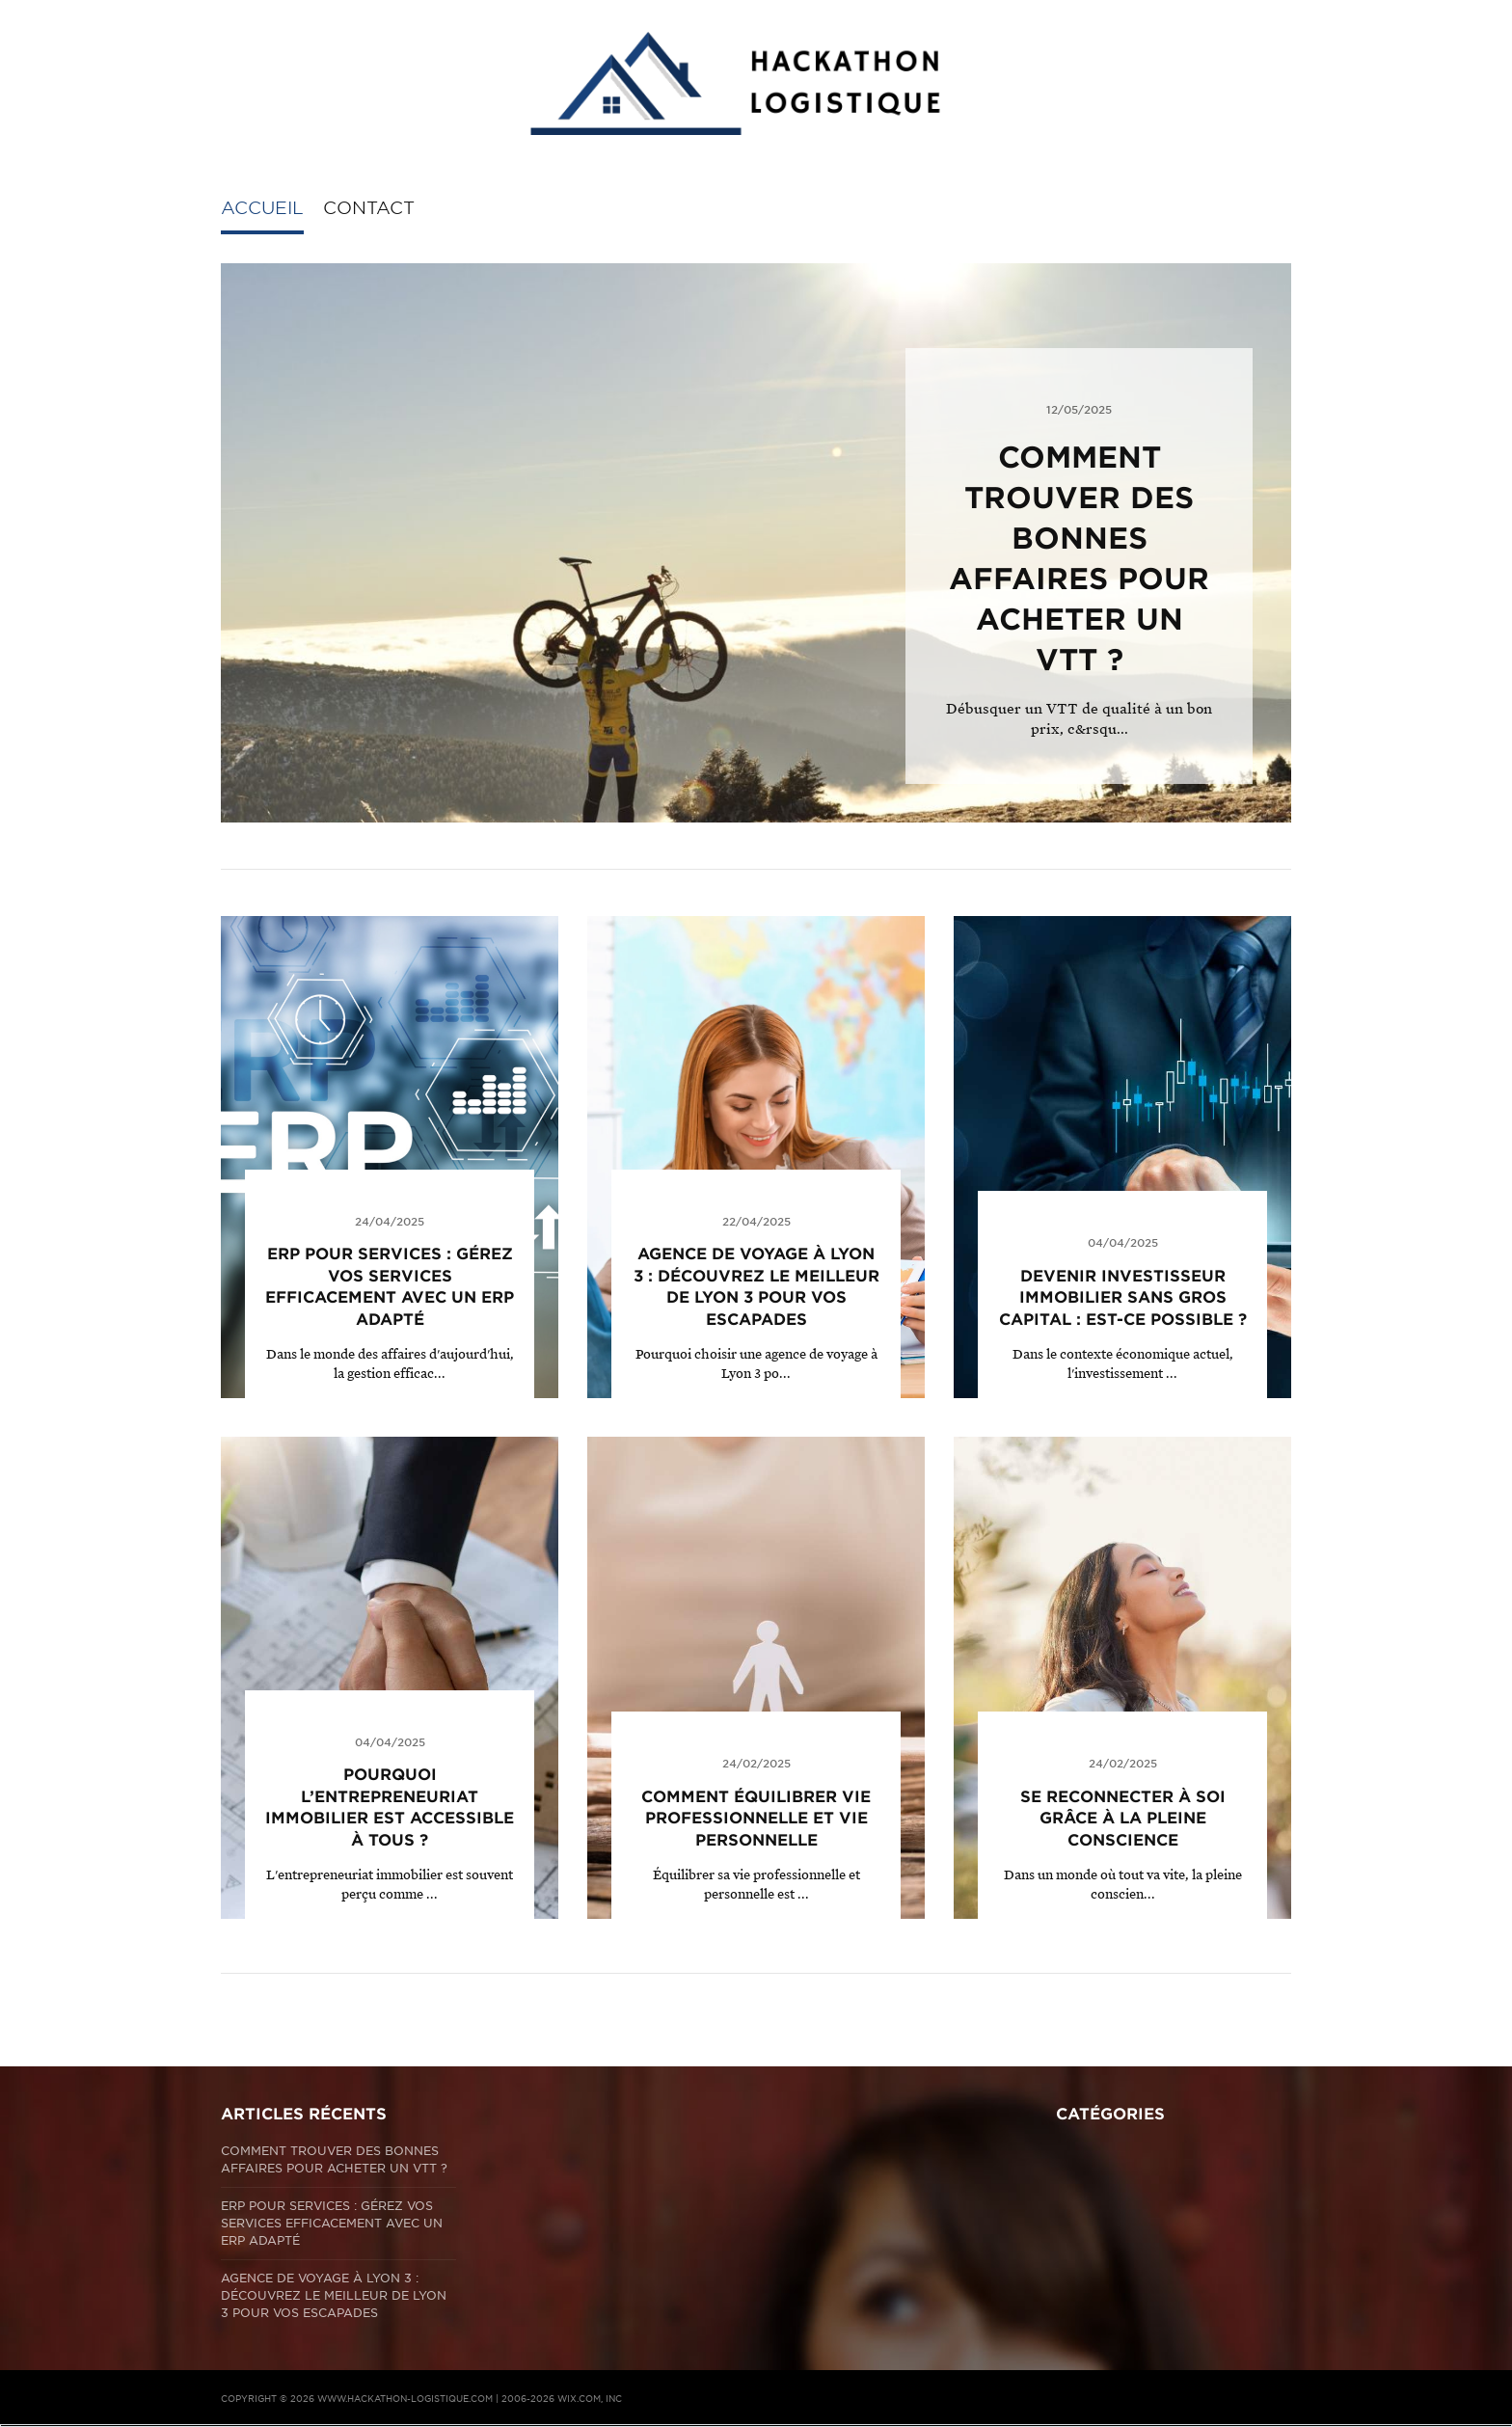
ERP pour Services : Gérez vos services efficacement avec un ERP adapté (332, 2223)
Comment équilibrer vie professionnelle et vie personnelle (756, 1818)
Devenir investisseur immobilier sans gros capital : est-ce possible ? (1123, 1298)
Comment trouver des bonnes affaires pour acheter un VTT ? (334, 2159)
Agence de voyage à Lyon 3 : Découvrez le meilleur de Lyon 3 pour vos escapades (333, 2295)
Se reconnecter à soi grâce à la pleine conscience (1123, 1818)
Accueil (262, 208)
